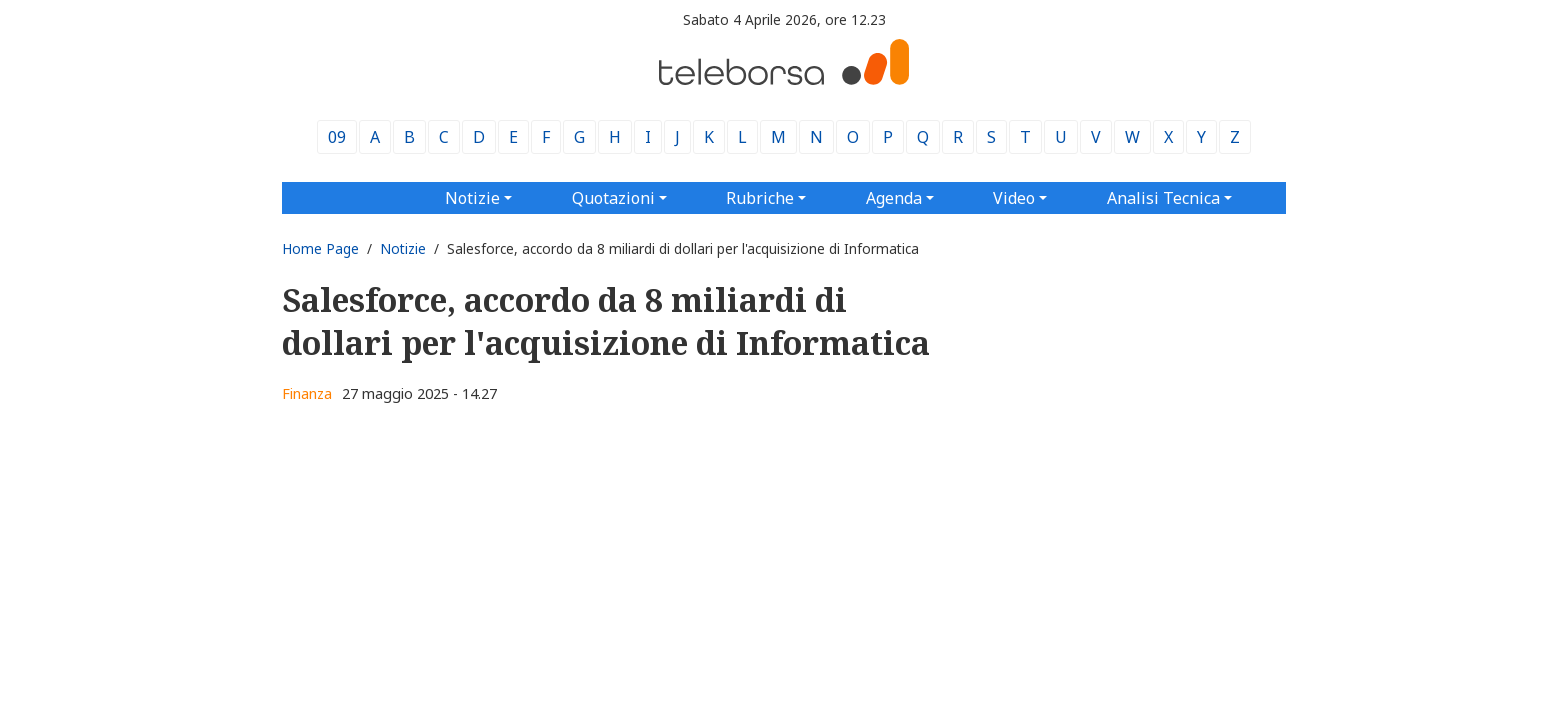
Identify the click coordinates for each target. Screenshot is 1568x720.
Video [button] (1014, 198)
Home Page (320, 248)
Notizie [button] (472, 198)
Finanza (307, 393)
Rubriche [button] (760, 198)
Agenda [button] (894, 198)
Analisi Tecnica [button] (1163, 198)
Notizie (403, 248)
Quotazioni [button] (613, 198)
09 (337, 137)
